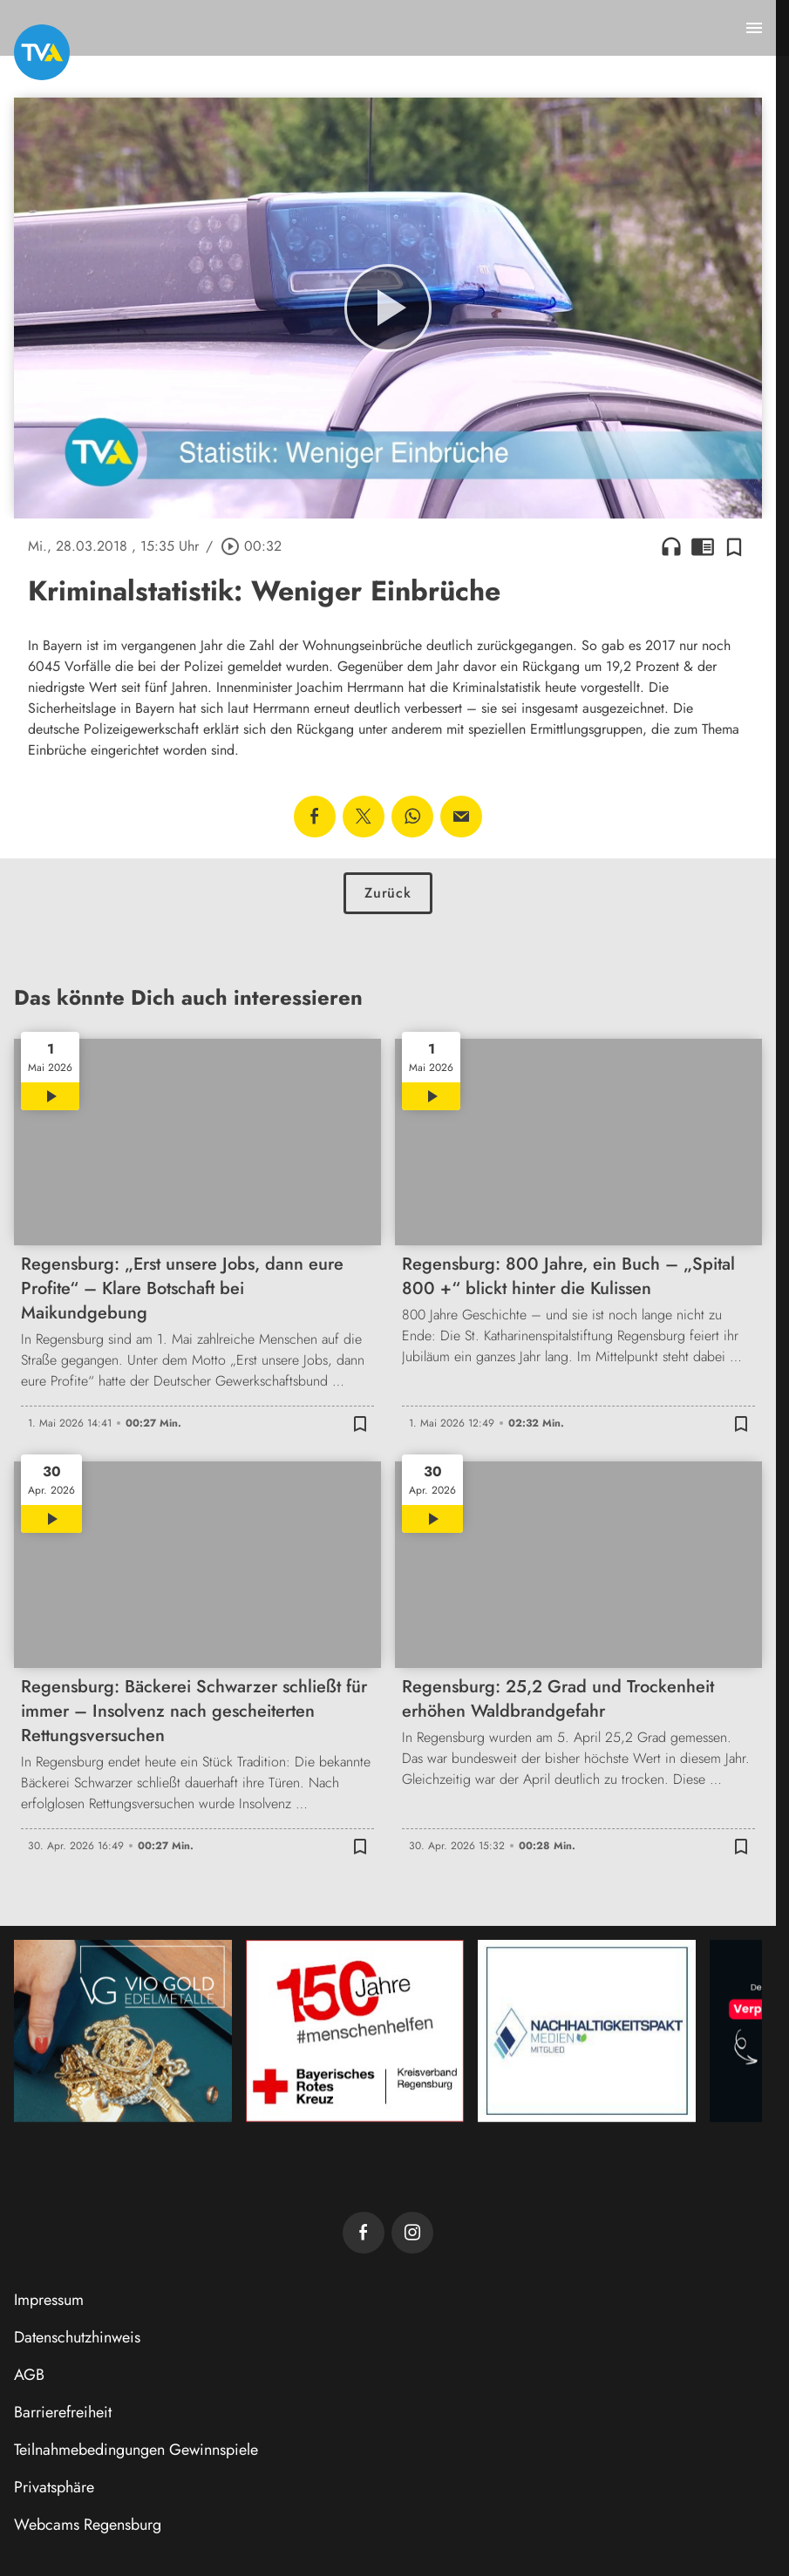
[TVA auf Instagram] (412, 2233)
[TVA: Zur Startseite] (42, 52)
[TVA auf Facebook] (363, 2233)
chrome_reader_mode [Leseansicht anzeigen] (702, 546)
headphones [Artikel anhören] (671, 546)
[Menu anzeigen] (754, 28)
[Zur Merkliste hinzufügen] (734, 546)
